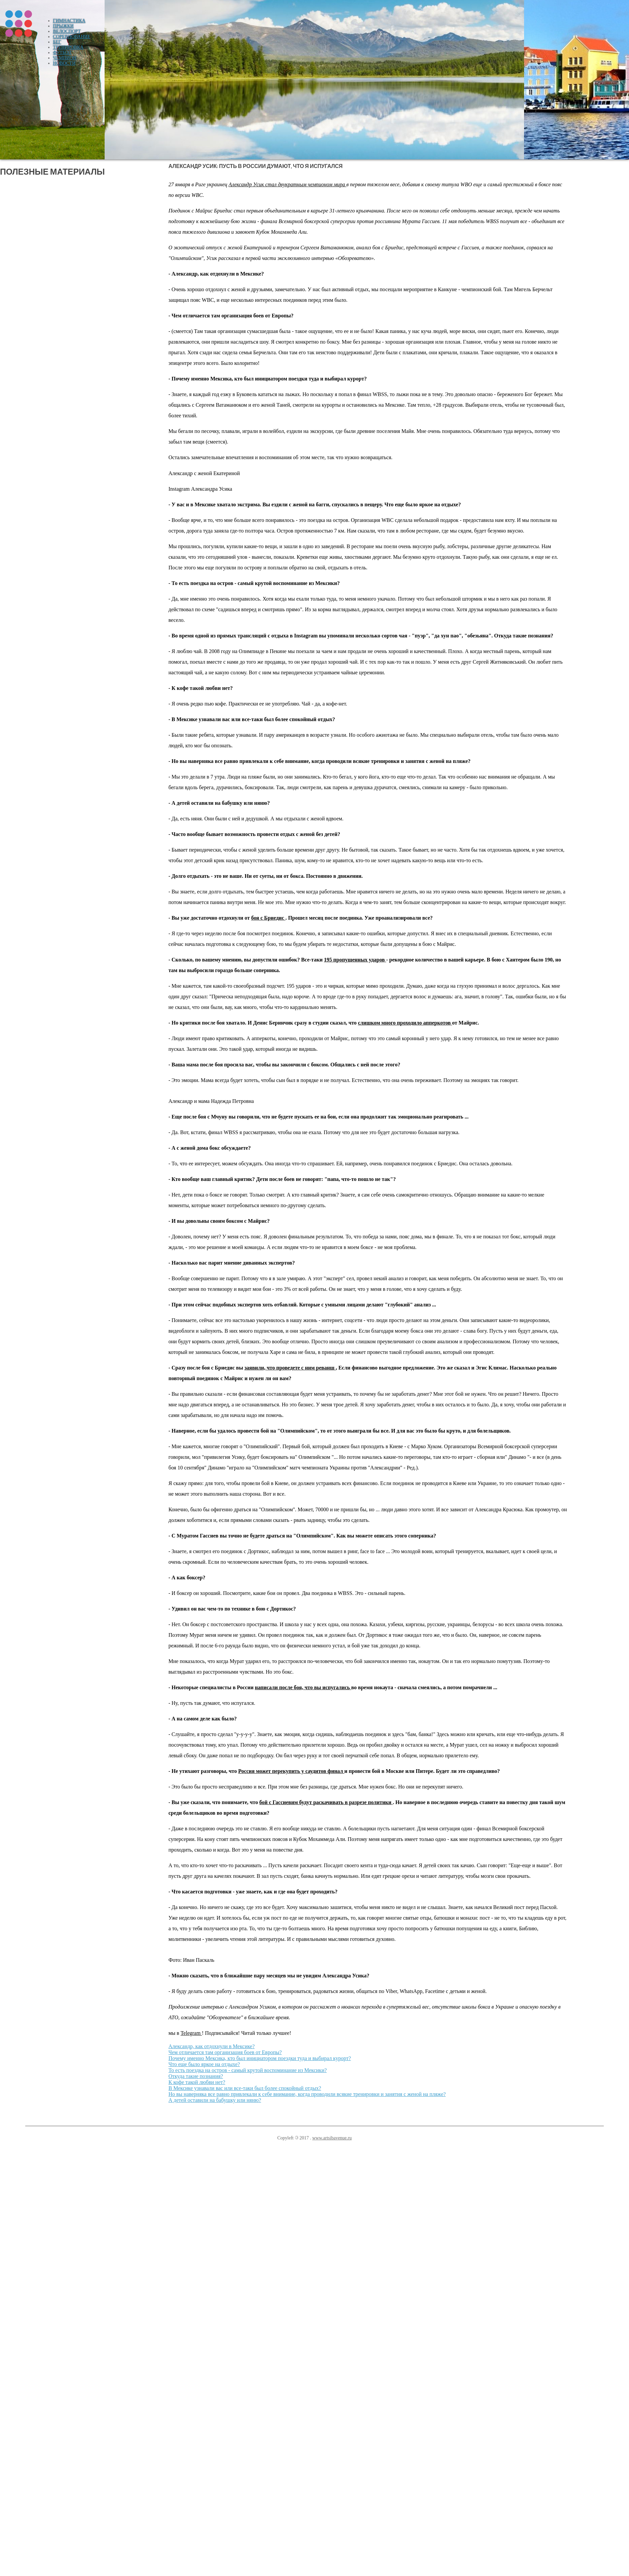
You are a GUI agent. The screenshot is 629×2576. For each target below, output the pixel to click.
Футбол (62, 52)
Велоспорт (67, 31)
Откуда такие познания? (195, 2076)
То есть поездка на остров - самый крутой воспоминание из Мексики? (247, 2070)
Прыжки (63, 26)
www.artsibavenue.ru (332, 2137)
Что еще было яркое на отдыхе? (204, 2064)
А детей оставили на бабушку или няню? (214, 2100)
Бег (57, 42)
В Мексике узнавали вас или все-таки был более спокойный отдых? (244, 2088)
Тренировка (68, 47)
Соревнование (72, 36)
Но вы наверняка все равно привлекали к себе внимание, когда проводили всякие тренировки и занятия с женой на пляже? (307, 2094)
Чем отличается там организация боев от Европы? (225, 2052)
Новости (64, 63)
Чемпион (65, 57)
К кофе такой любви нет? (196, 2082)
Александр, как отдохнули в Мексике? (211, 2046)
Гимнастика (69, 20)
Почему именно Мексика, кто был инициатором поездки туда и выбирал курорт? (259, 2058)
